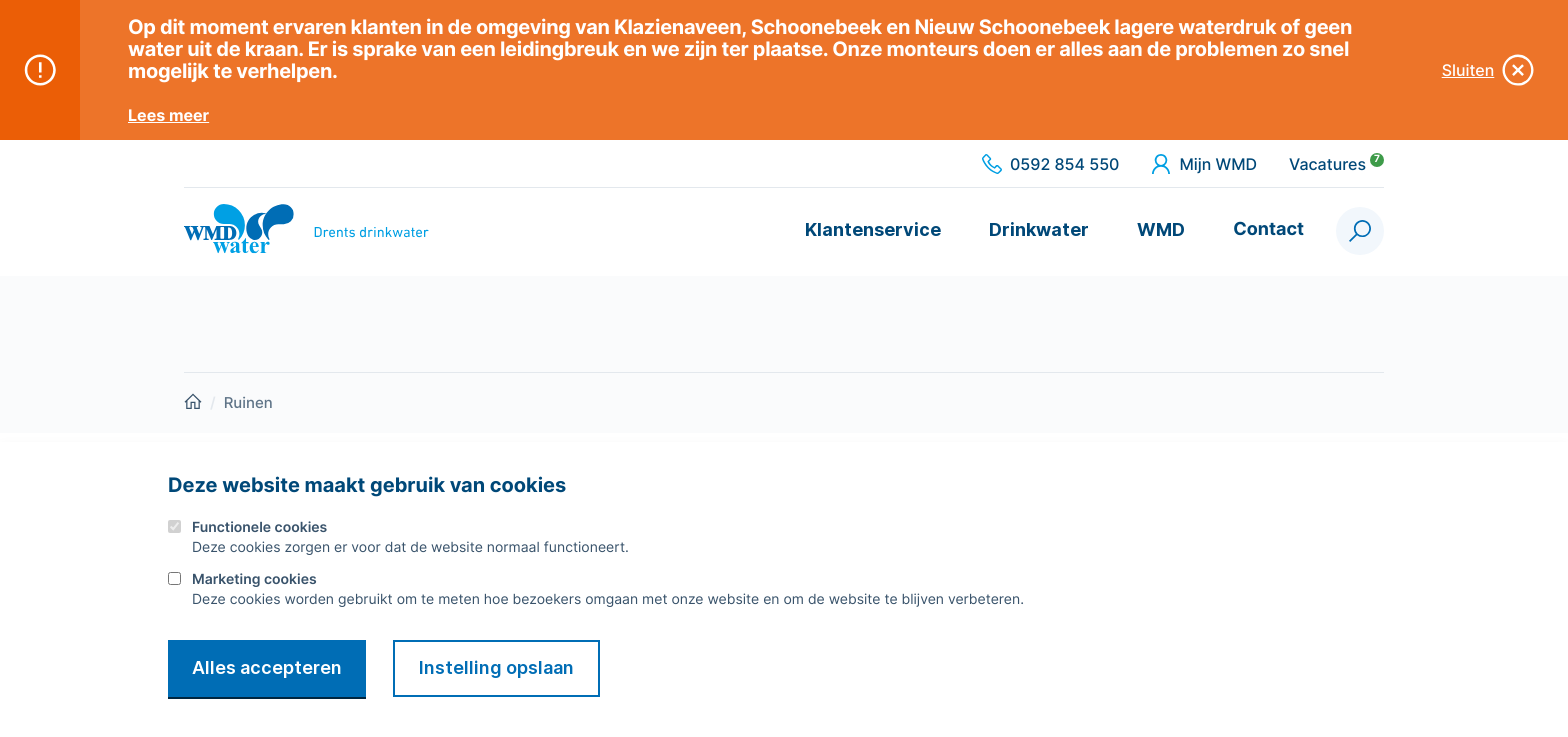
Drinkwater (1039, 229)
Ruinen (248, 402)
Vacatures (1336, 164)
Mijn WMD (1204, 164)
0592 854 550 (1050, 164)
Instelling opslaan (496, 667)
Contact (1268, 229)
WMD (1161, 229)
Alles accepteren (267, 667)
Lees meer (168, 115)
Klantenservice (873, 229)
